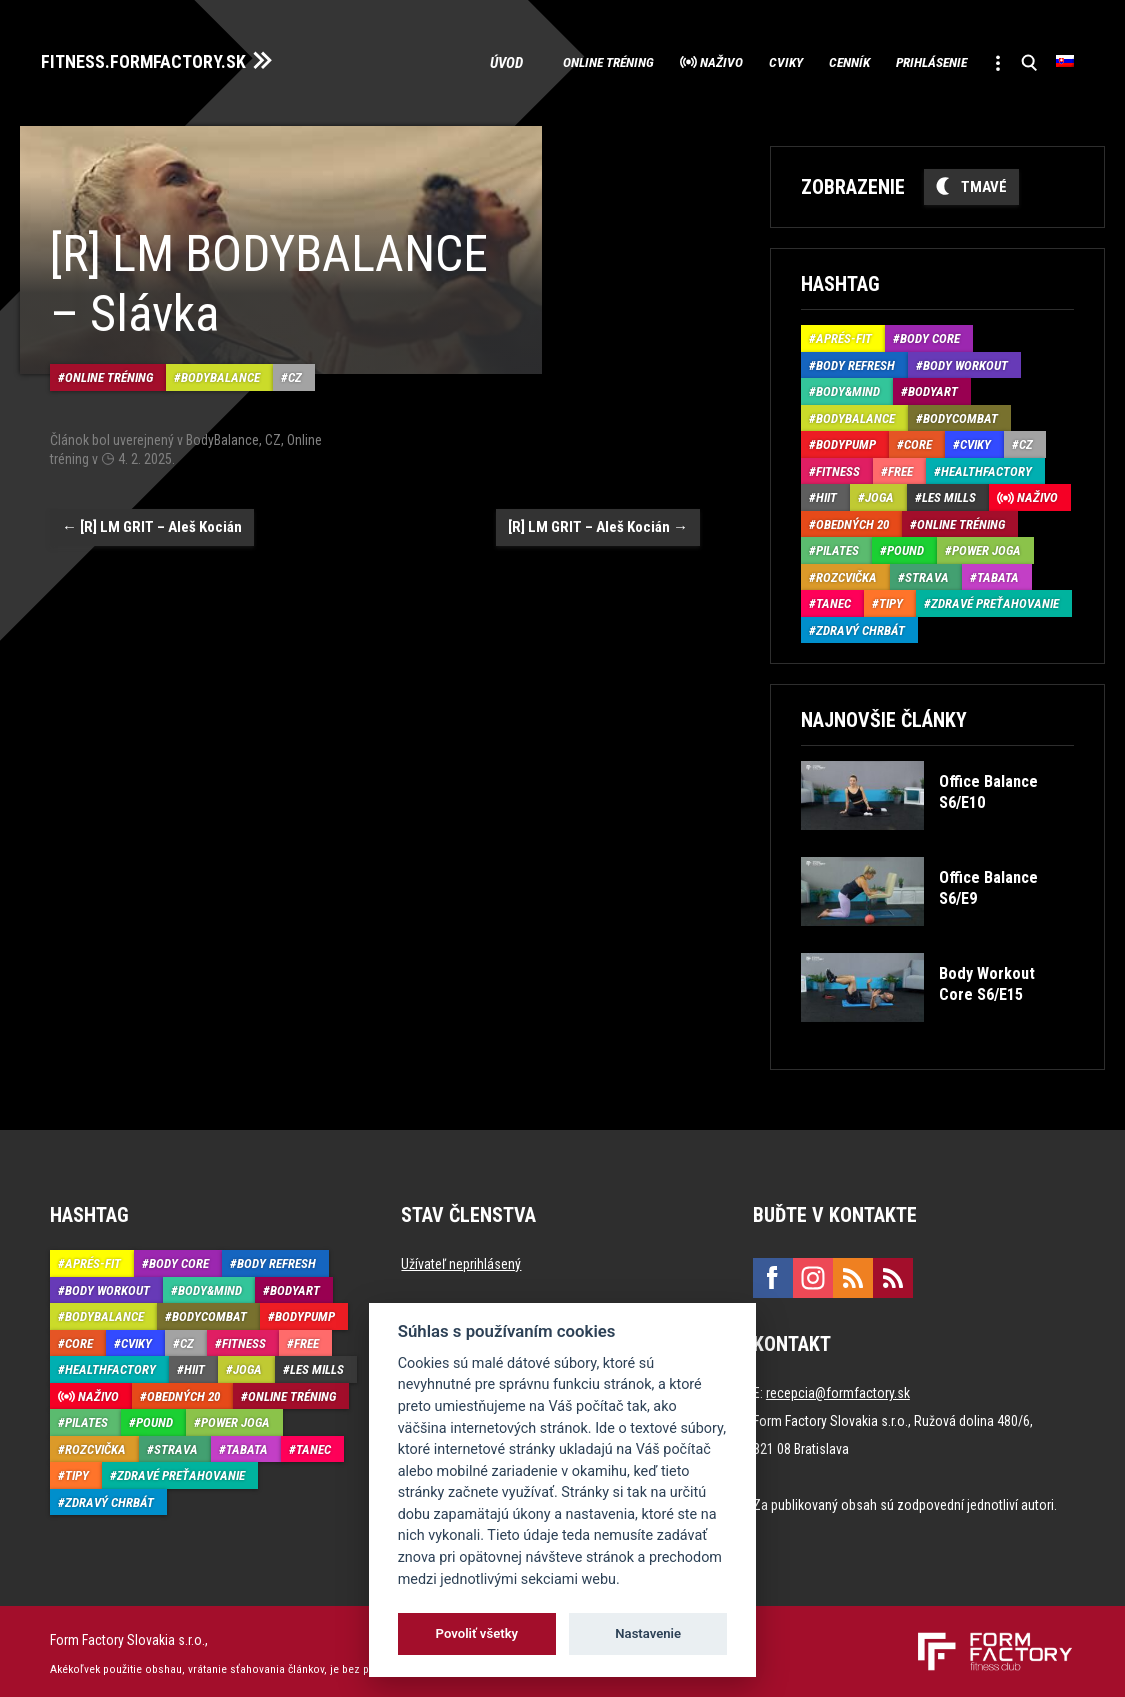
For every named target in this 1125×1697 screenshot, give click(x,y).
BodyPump (846, 439)
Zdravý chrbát (860, 624)
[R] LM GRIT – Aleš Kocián (152, 508)
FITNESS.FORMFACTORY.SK (161, 58)
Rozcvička (846, 571)
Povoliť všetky (477, 1633)
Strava (927, 571)
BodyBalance (220, 359)
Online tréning (504, 60)
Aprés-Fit (844, 333)
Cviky (720, 60)
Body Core (930, 333)
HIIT (826, 492)
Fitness (838, 465)
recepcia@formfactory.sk (838, 1388)
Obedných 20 (852, 518)
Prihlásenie (903, 60)
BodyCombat (960, 412)
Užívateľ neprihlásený (461, 1259)
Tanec (833, 598)
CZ (295, 359)
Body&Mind (848, 386)
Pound (905, 545)
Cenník (800, 60)
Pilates (837, 545)
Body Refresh (855, 359)
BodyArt (933, 386)
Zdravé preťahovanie (995, 598)
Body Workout (965, 359)
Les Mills (949, 492)
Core (918, 439)
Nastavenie (648, 1633)
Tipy (891, 598)
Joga (879, 492)
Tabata (998, 571)
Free (900, 465)
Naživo (638, 60)
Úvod (396, 60)
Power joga (986, 545)
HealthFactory (986, 465)
